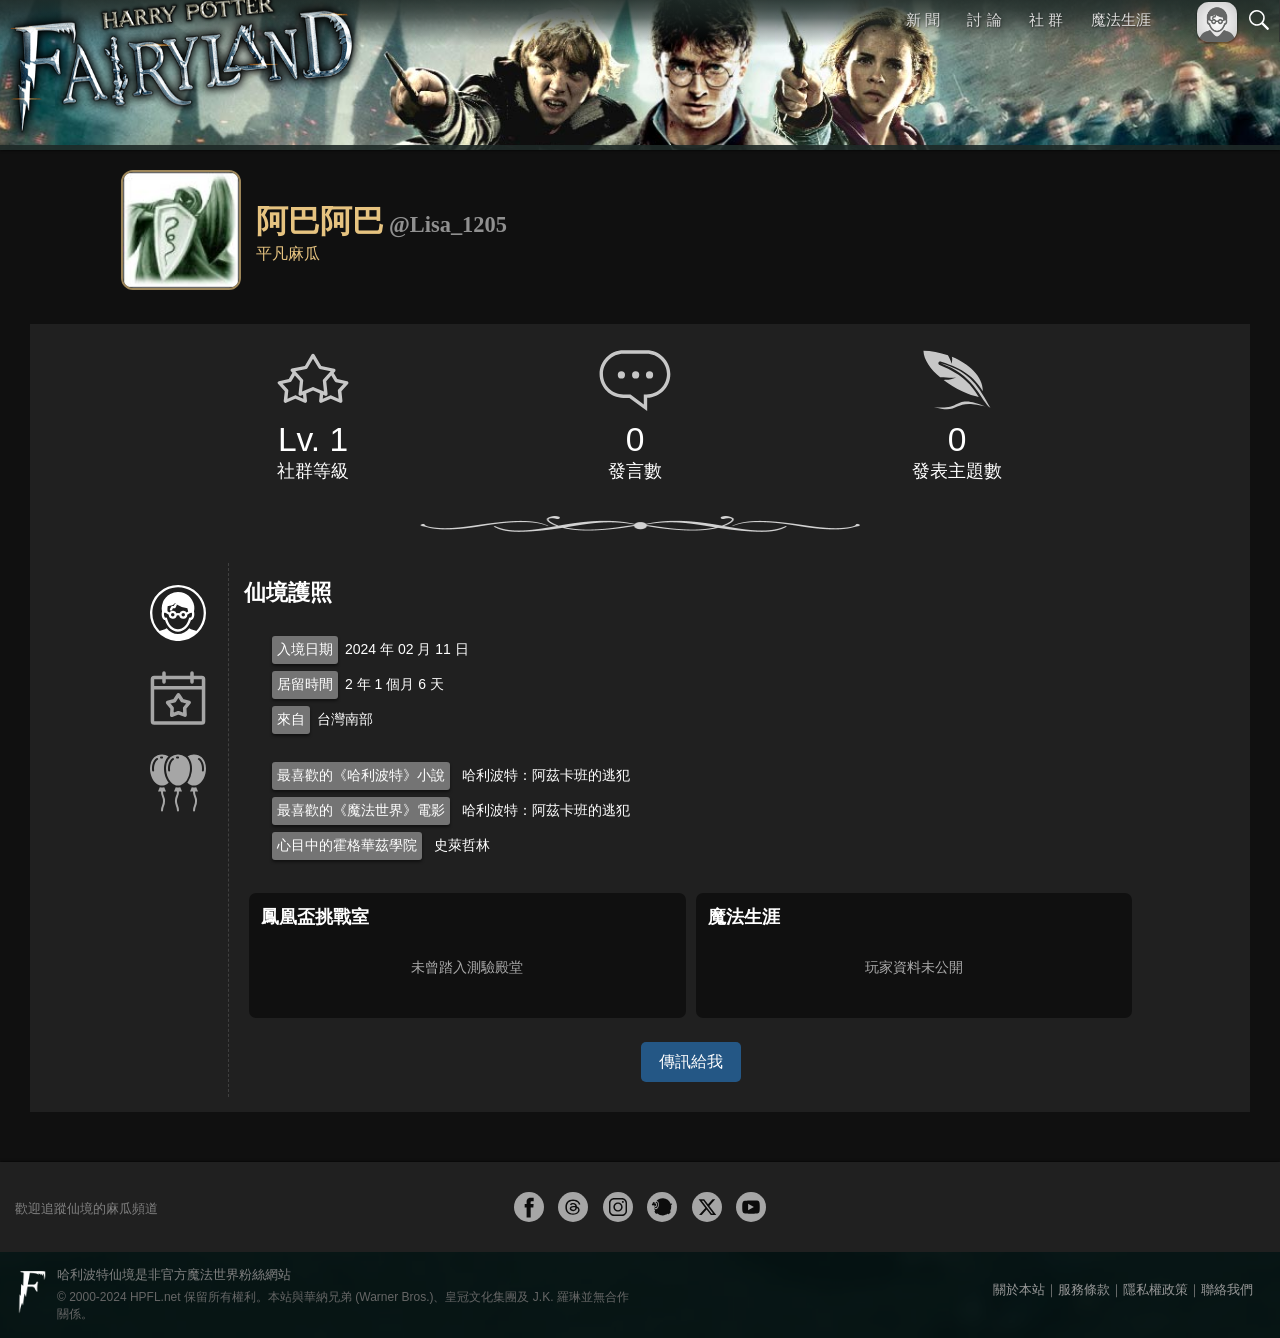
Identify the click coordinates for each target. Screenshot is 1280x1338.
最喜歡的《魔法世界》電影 (361, 810)
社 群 (1046, 19)
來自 (291, 719)
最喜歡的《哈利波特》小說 (361, 775)
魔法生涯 (1121, 19)
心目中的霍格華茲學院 (347, 845)
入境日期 (305, 649)
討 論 (985, 19)
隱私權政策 (1155, 1289)
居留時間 (305, 684)
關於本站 (1019, 1289)
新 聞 (923, 19)
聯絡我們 (1227, 1289)
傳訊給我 (691, 1061)
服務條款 (1084, 1289)
